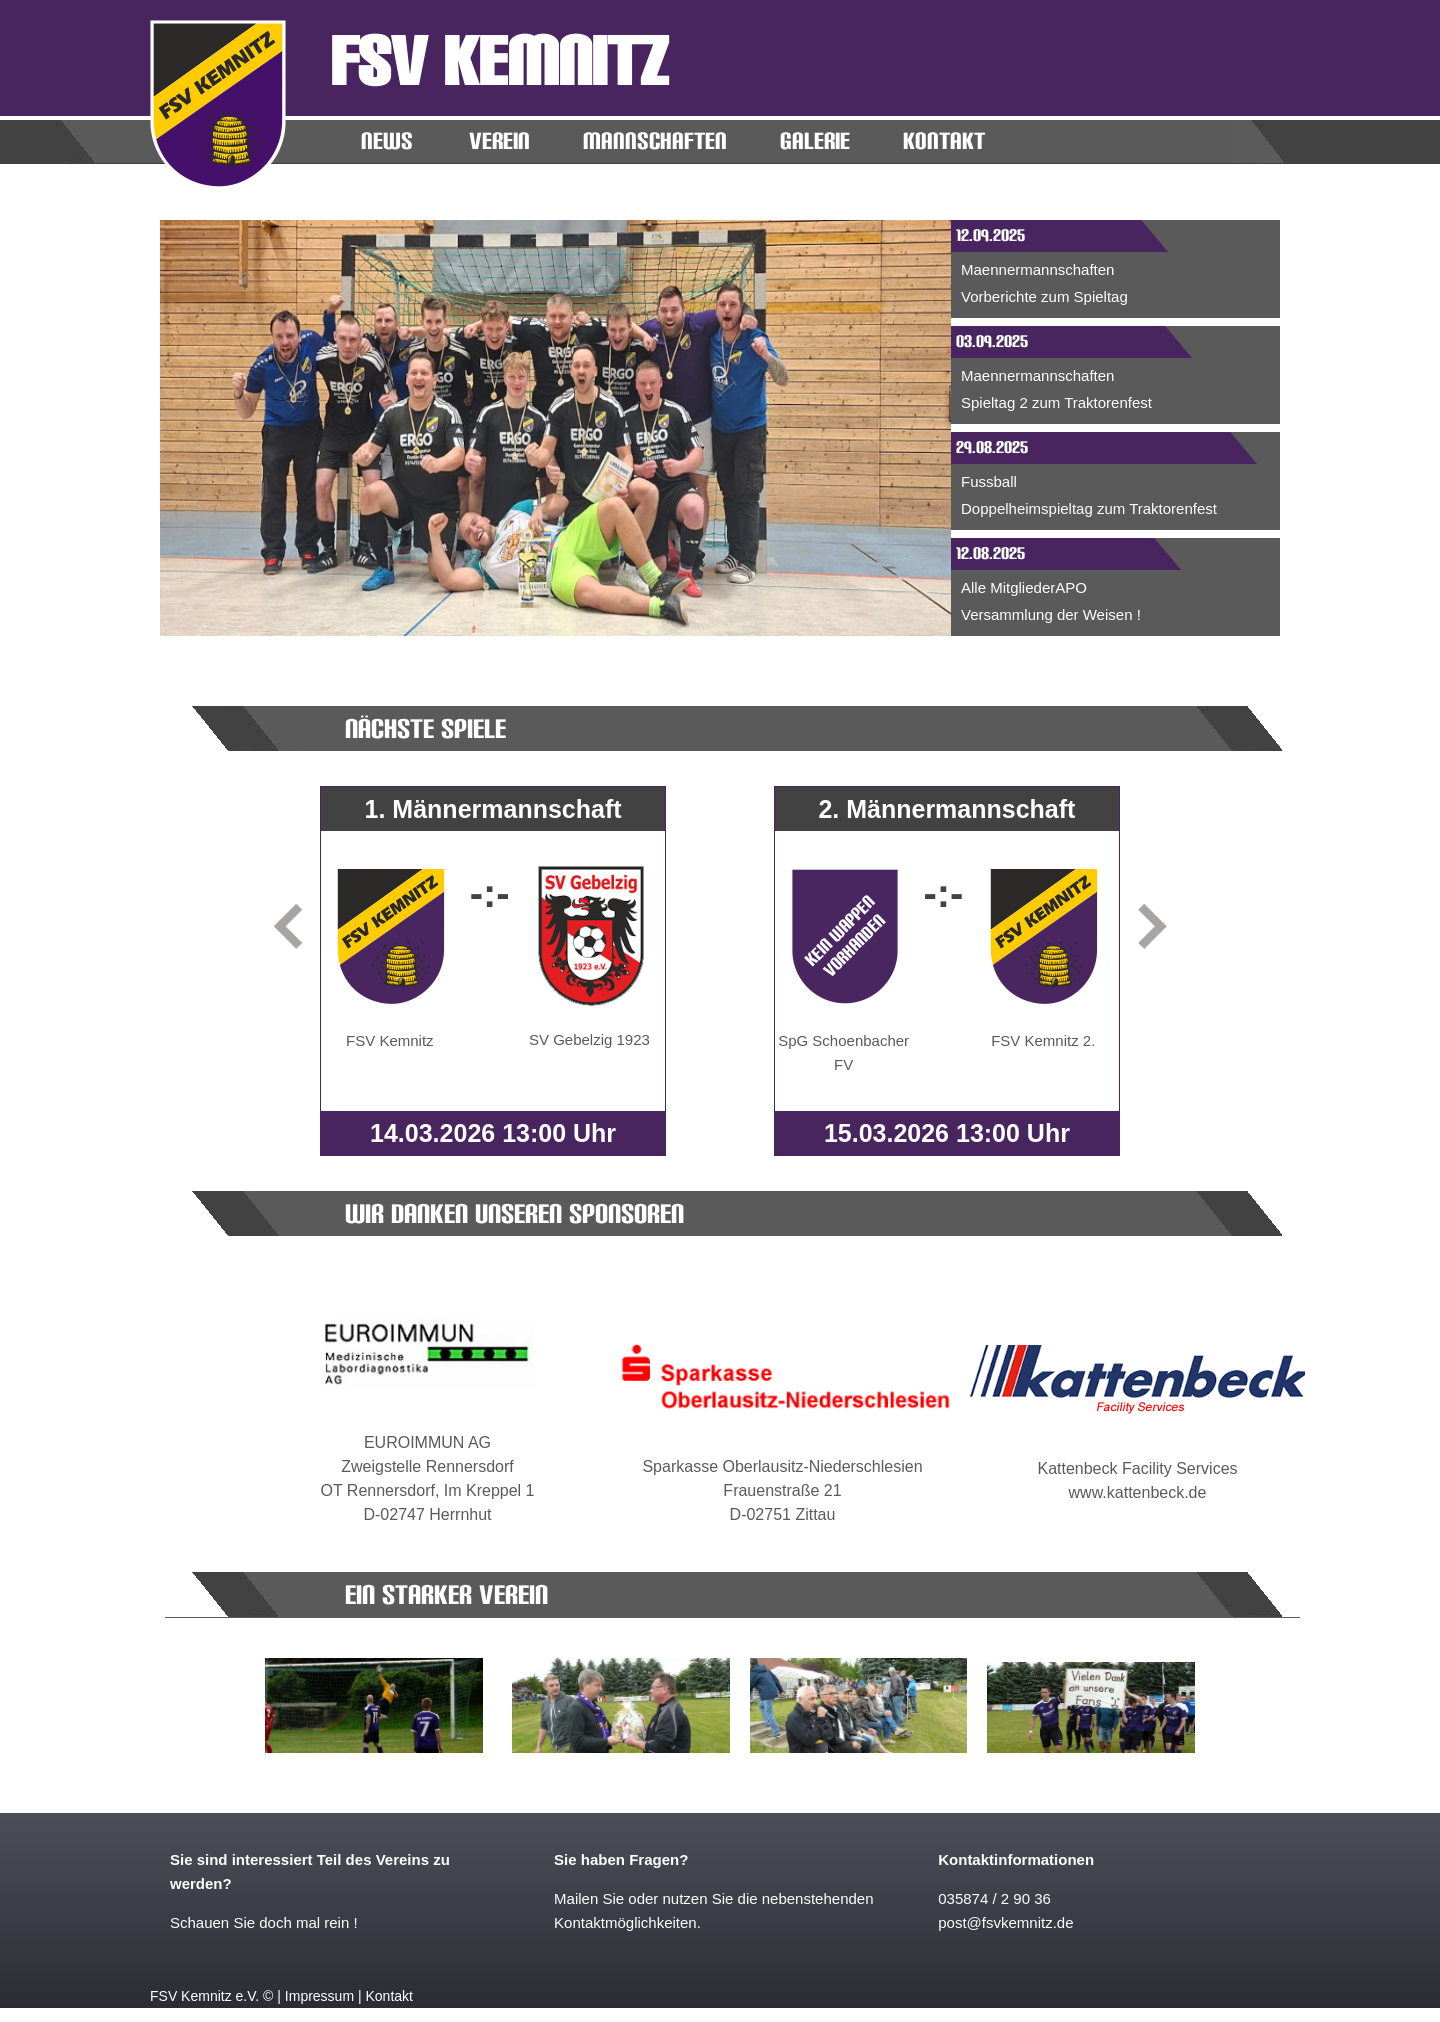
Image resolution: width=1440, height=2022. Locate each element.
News (387, 141)
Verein (499, 141)
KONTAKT (944, 141)
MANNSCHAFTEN (655, 141)
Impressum (319, 1996)
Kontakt (388, 1996)
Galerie (815, 141)
